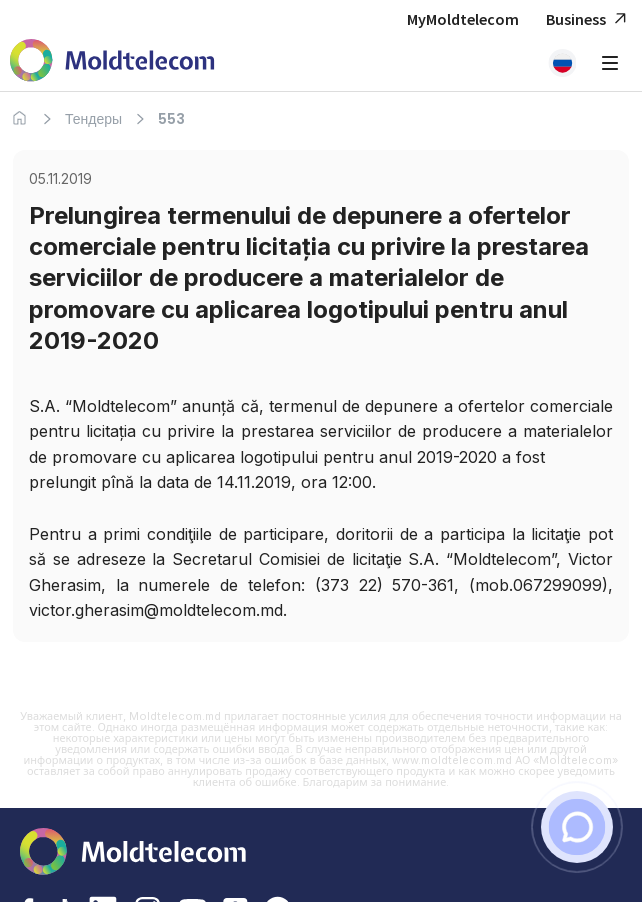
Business (589, 19)
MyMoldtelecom (463, 19)
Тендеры (93, 119)
